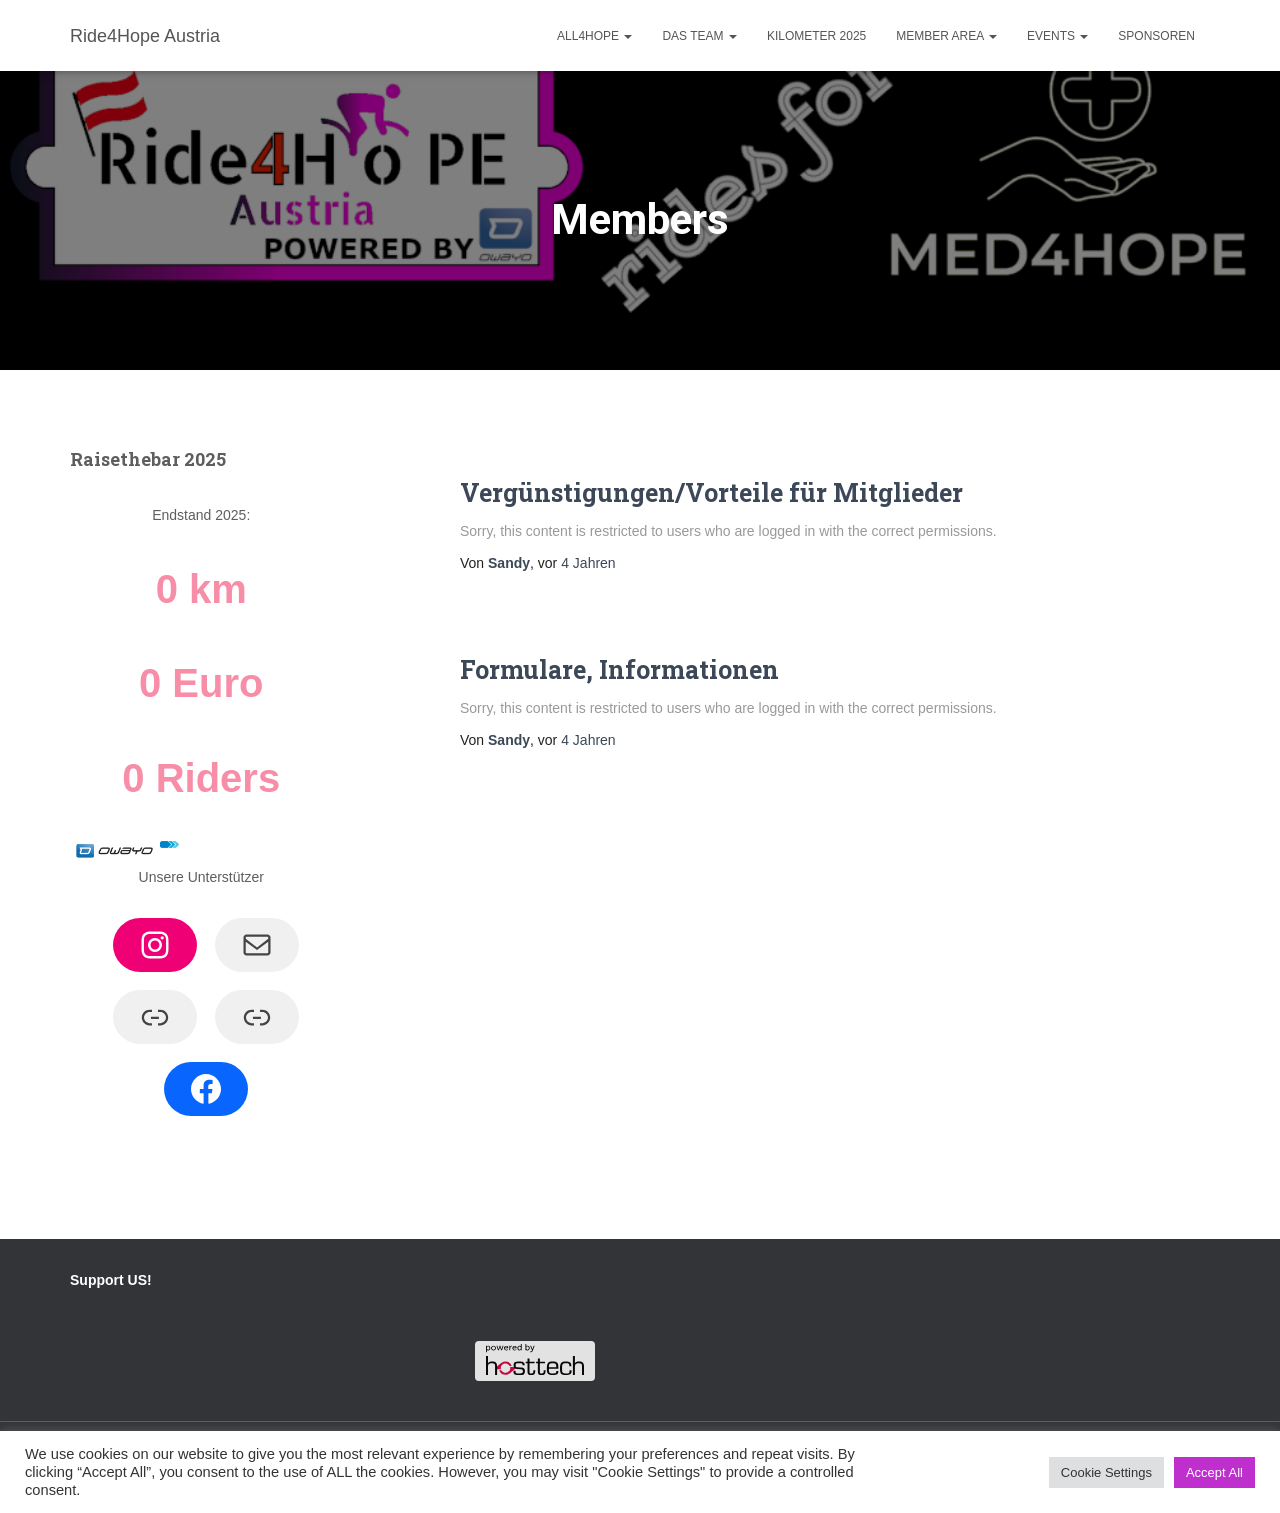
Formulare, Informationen (619, 669)
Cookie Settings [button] (1106, 1472)
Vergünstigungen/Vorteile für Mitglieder (711, 492)
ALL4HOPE (594, 36)
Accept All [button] (1214, 1472)
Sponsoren (1156, 36)
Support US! (111, 1280)
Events (1057, 36)
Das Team (699, 36)
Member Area (946, 36)
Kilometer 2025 (816, 36)
